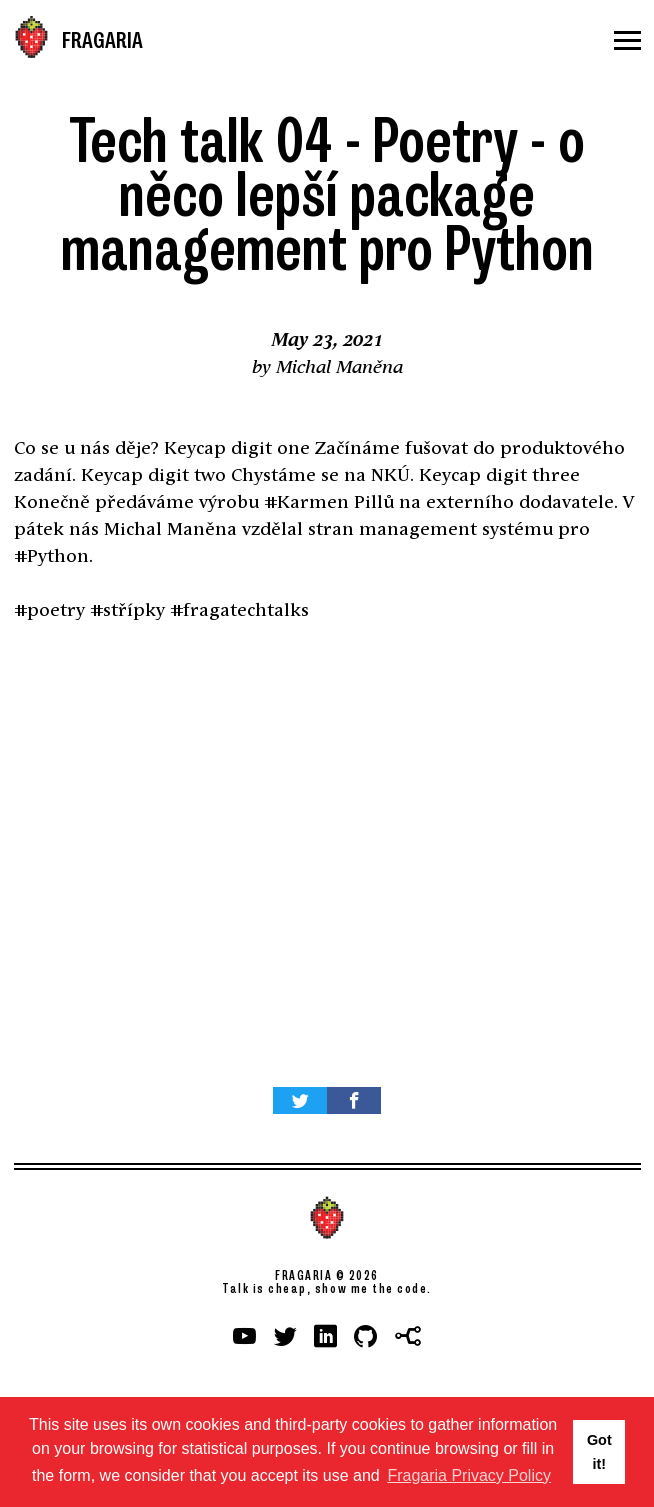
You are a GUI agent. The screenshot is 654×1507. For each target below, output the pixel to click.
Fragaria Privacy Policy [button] (469, 1475)
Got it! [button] (599, 1452)
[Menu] (627, 40)
